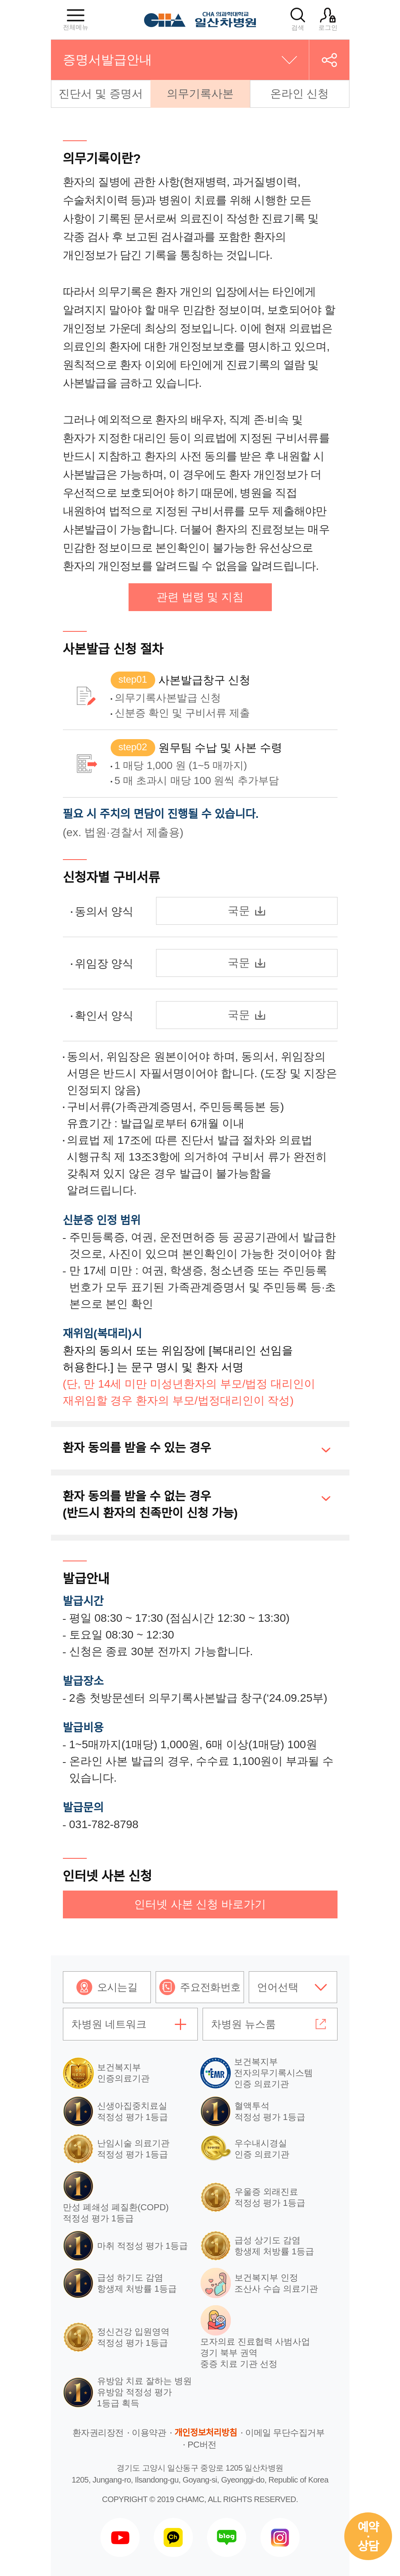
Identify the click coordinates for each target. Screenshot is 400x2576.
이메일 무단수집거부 (284, 2433)
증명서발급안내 (107, 59)
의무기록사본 (200, 93)
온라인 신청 (299, 93)
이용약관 (149, 2433)
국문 (246, 911)
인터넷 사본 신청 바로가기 (200, 1904)
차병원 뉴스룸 (243, 2024)
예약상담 (368, 2537)
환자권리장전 (98, 2433)
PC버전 (201, 2445)
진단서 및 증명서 (101, 93)
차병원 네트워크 (108, 2024)
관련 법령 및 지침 (200, 597)
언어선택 (278, 1987)
